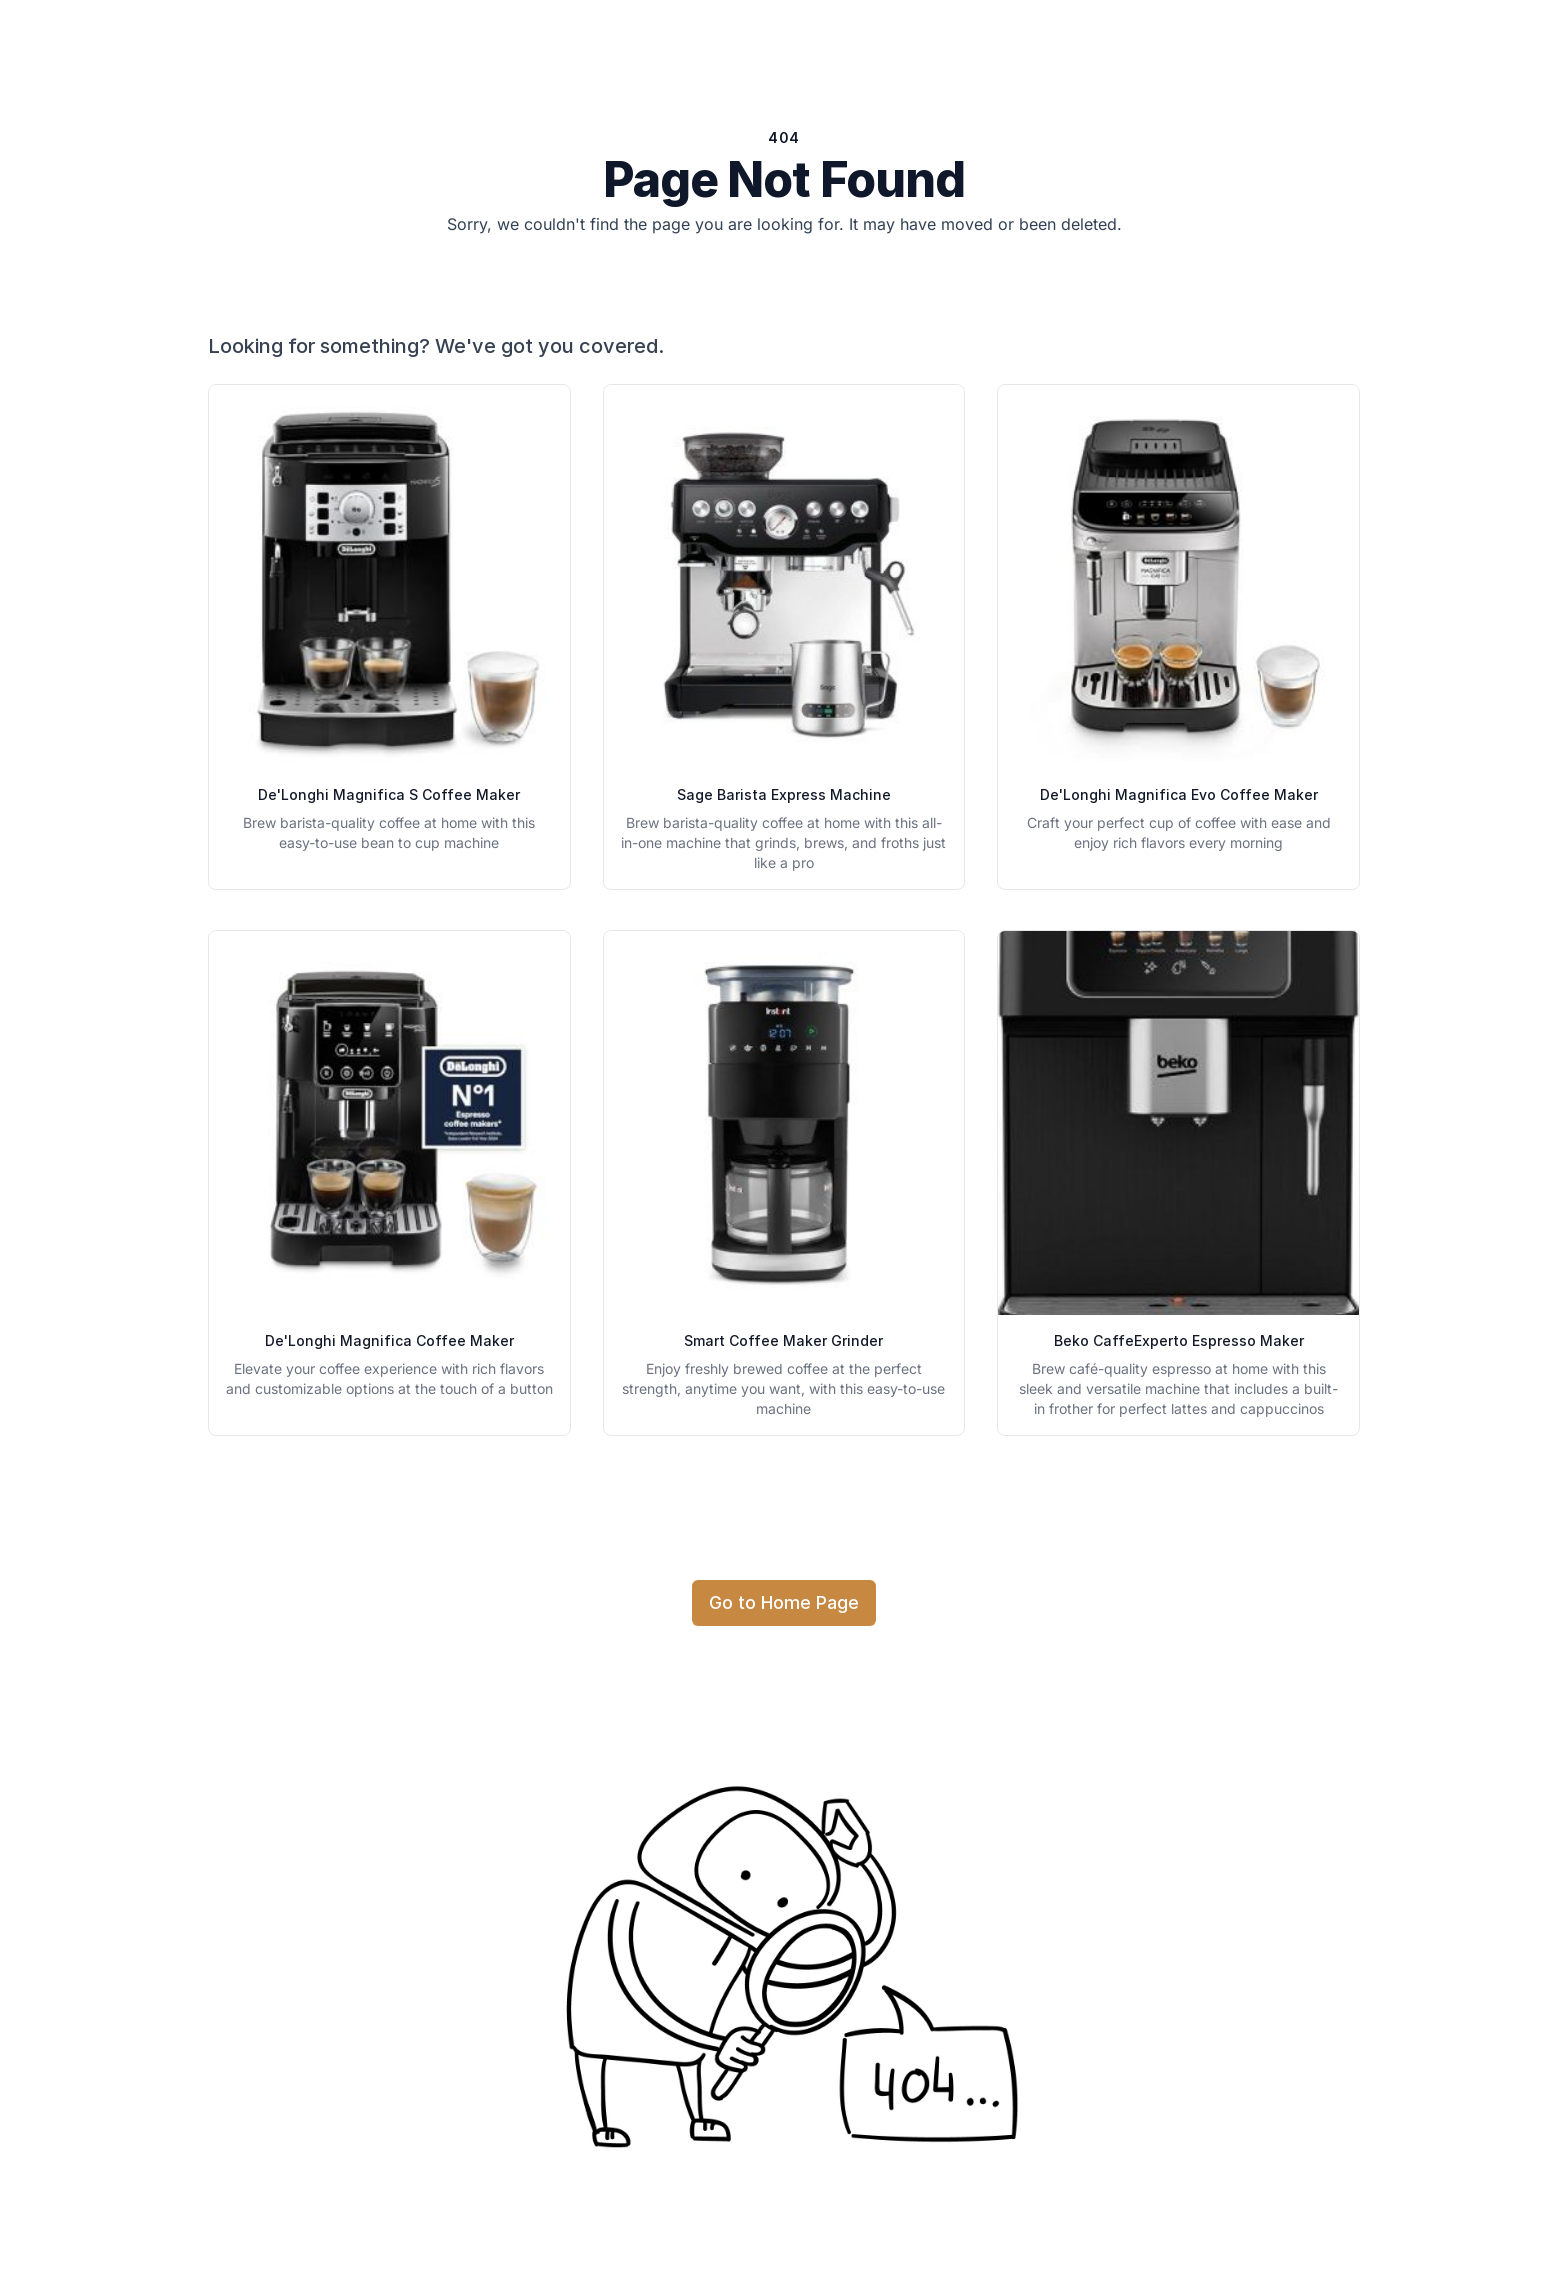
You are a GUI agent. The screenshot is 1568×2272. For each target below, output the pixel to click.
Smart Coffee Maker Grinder (783, 1340)
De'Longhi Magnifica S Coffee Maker (389, 794)
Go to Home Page (784, 1602)
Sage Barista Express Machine (784, 794)
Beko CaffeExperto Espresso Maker (1179, 1340)
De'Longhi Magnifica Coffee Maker (389, 1340)
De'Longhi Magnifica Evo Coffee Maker (1179, 794)
